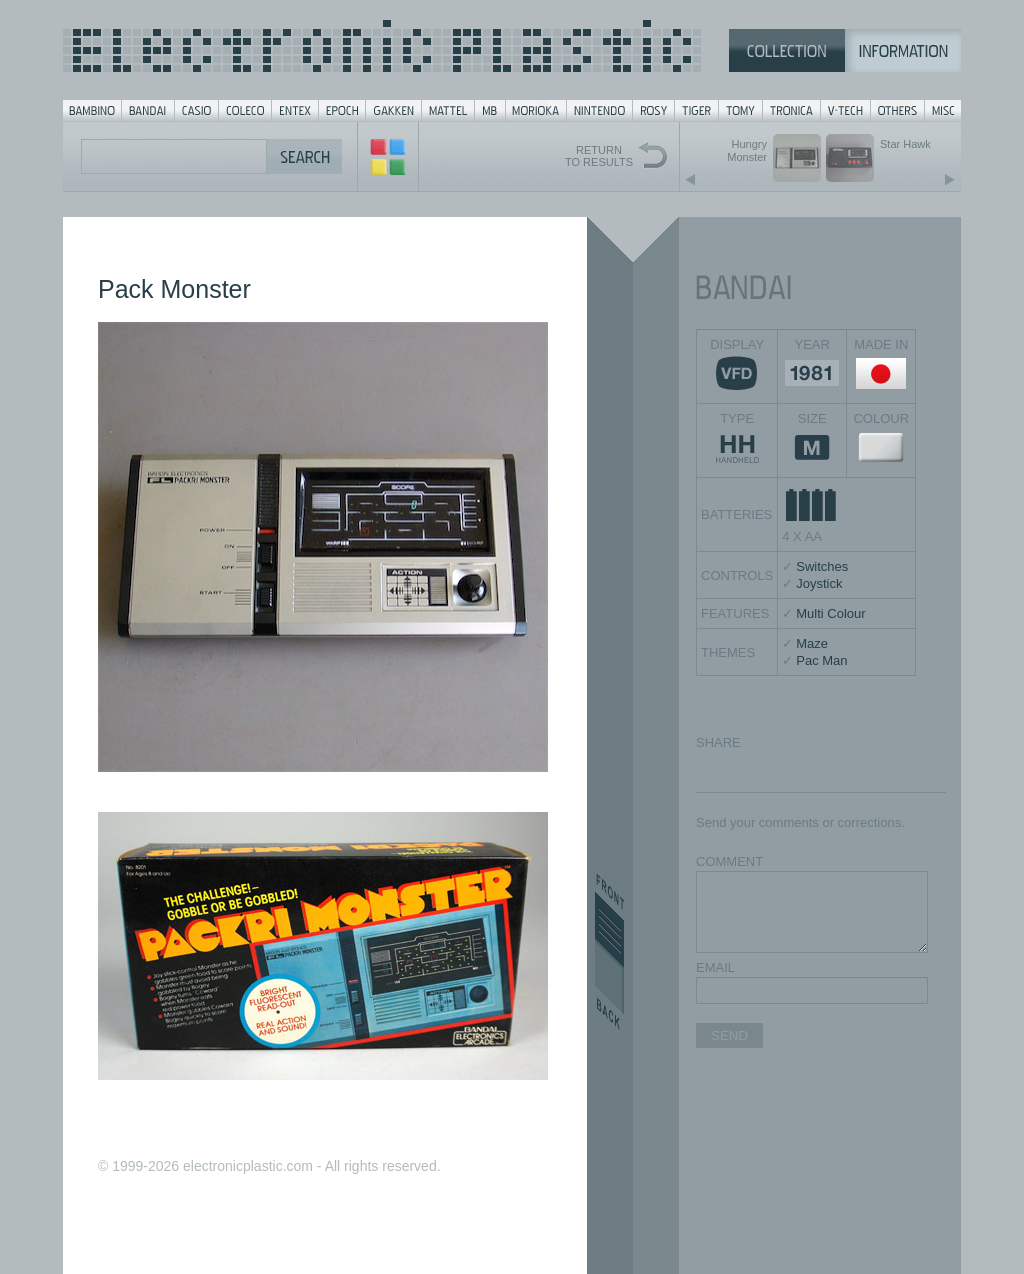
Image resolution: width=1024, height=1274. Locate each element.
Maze (812, 643)
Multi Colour (830, 613)
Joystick (819, 583)
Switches (822, 566)
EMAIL (715, 967)
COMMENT (729, 861)
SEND (729, 1035)
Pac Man (821, 660)
